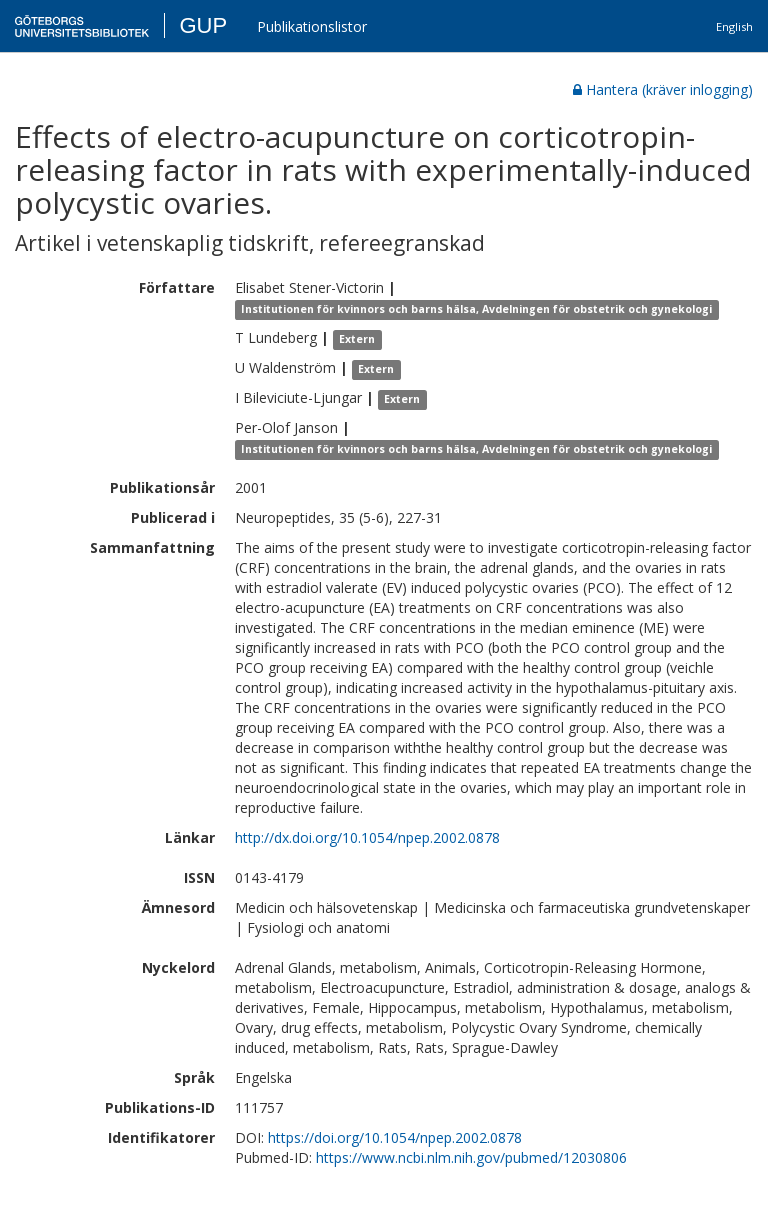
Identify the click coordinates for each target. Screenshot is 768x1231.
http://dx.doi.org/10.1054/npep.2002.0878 (367, 837)
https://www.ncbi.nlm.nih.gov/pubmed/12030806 (471, 1157)
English (734, 26)
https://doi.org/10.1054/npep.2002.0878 (395, 1137)
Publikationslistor (312, 26)
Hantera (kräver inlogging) (663, 89)
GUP (203, 25)
